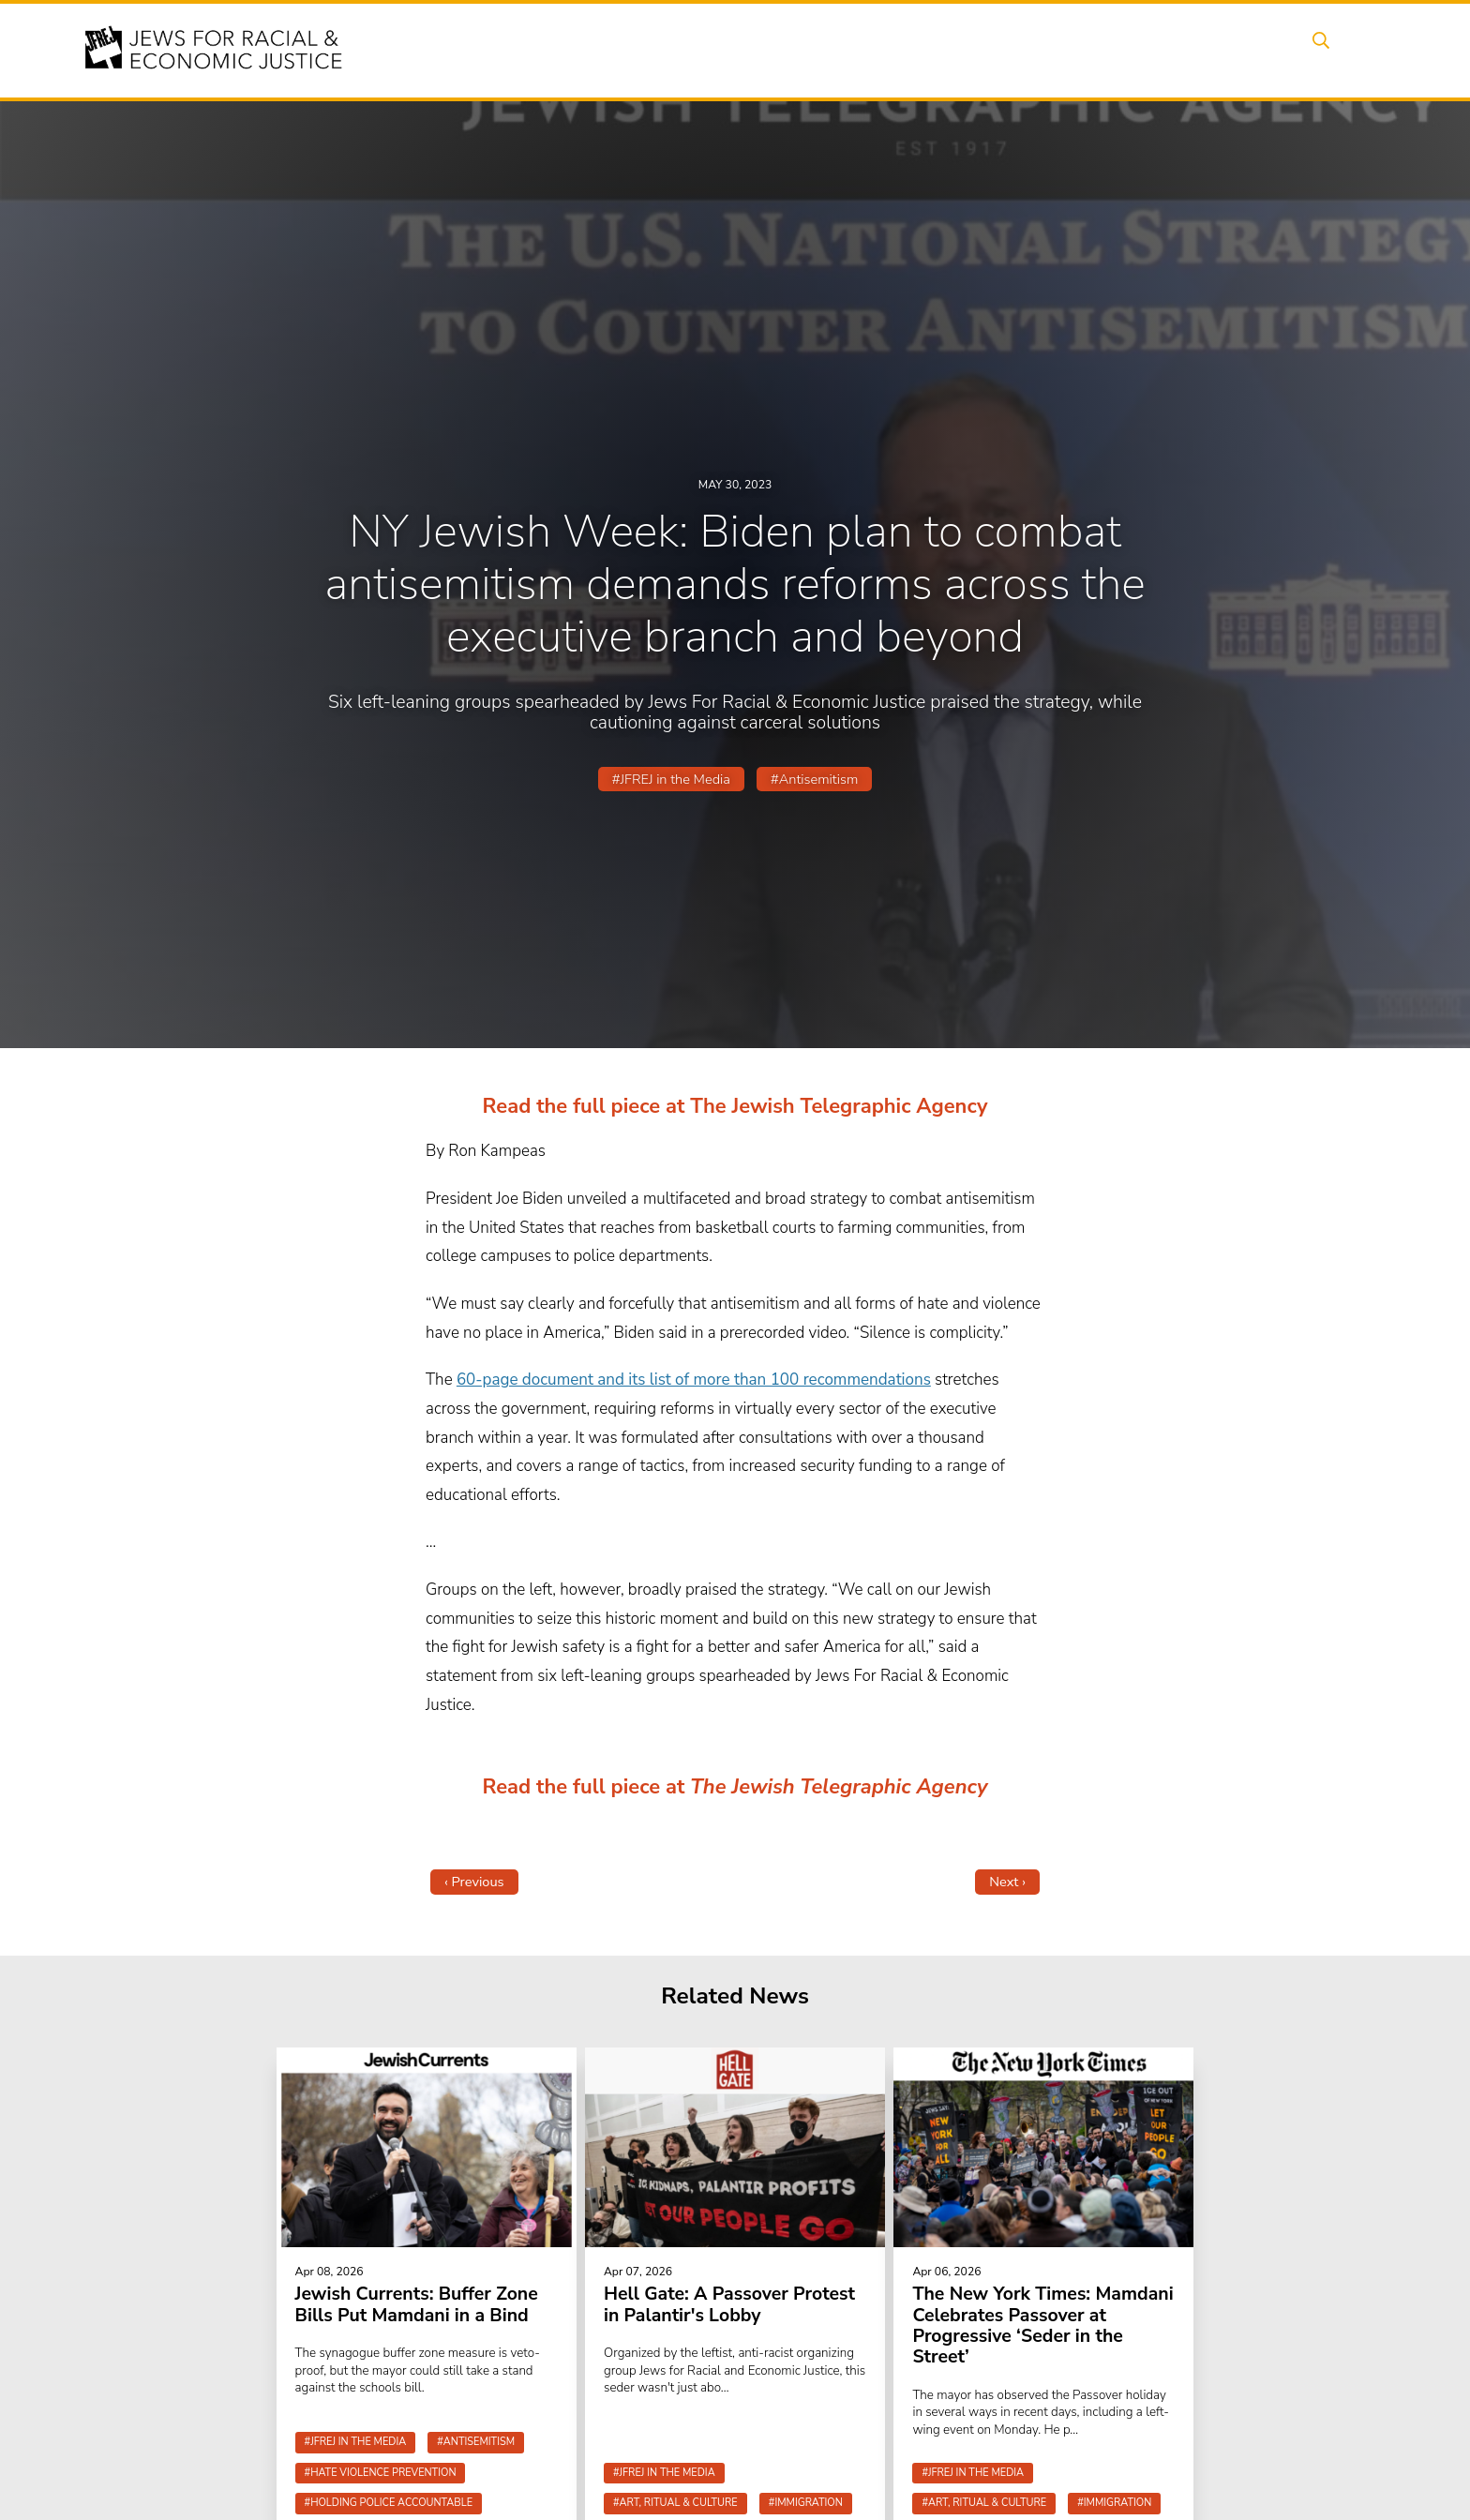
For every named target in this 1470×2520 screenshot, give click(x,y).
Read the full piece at (587, 1787)
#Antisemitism (814, 779)
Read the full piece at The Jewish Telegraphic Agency (735, 1106)
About (661, 49)
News (1003, 49)
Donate (1192, 49)
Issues (809, 49)
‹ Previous (474, 1881)
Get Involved (1095, 49)
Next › (1007, 1881)
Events (735, 49)
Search (1335, 49)
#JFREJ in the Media (671, 779)
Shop (1265, 49)
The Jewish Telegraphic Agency (838, 1787)
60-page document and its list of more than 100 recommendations (694, 1379)
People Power (907, 49)
